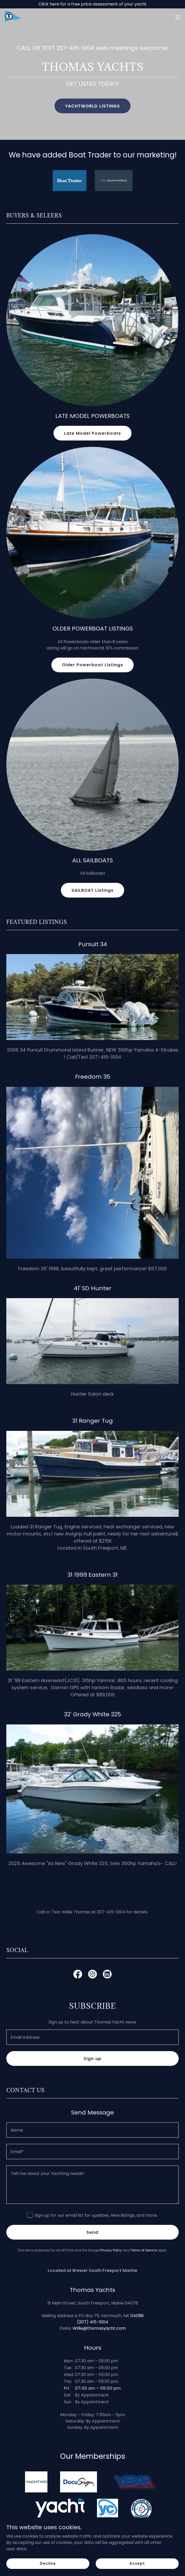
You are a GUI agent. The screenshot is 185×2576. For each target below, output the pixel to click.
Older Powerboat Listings (92, 665)
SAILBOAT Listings (92, 890)
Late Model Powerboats (92, 433)
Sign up (92, 2059)
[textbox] (92, 2037)
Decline (48, 2563)
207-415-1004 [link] (75, 48)
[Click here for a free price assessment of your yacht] (92, 4)
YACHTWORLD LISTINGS (92, 106)
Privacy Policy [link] (111, 2250)
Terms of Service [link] (143, 2250)
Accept (137, 2563)
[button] (177, 17)
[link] (15, 17)
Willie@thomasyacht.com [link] (99, 2328)
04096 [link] (137, 2316)
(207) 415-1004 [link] (92, 2322)
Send (92, 2232)
